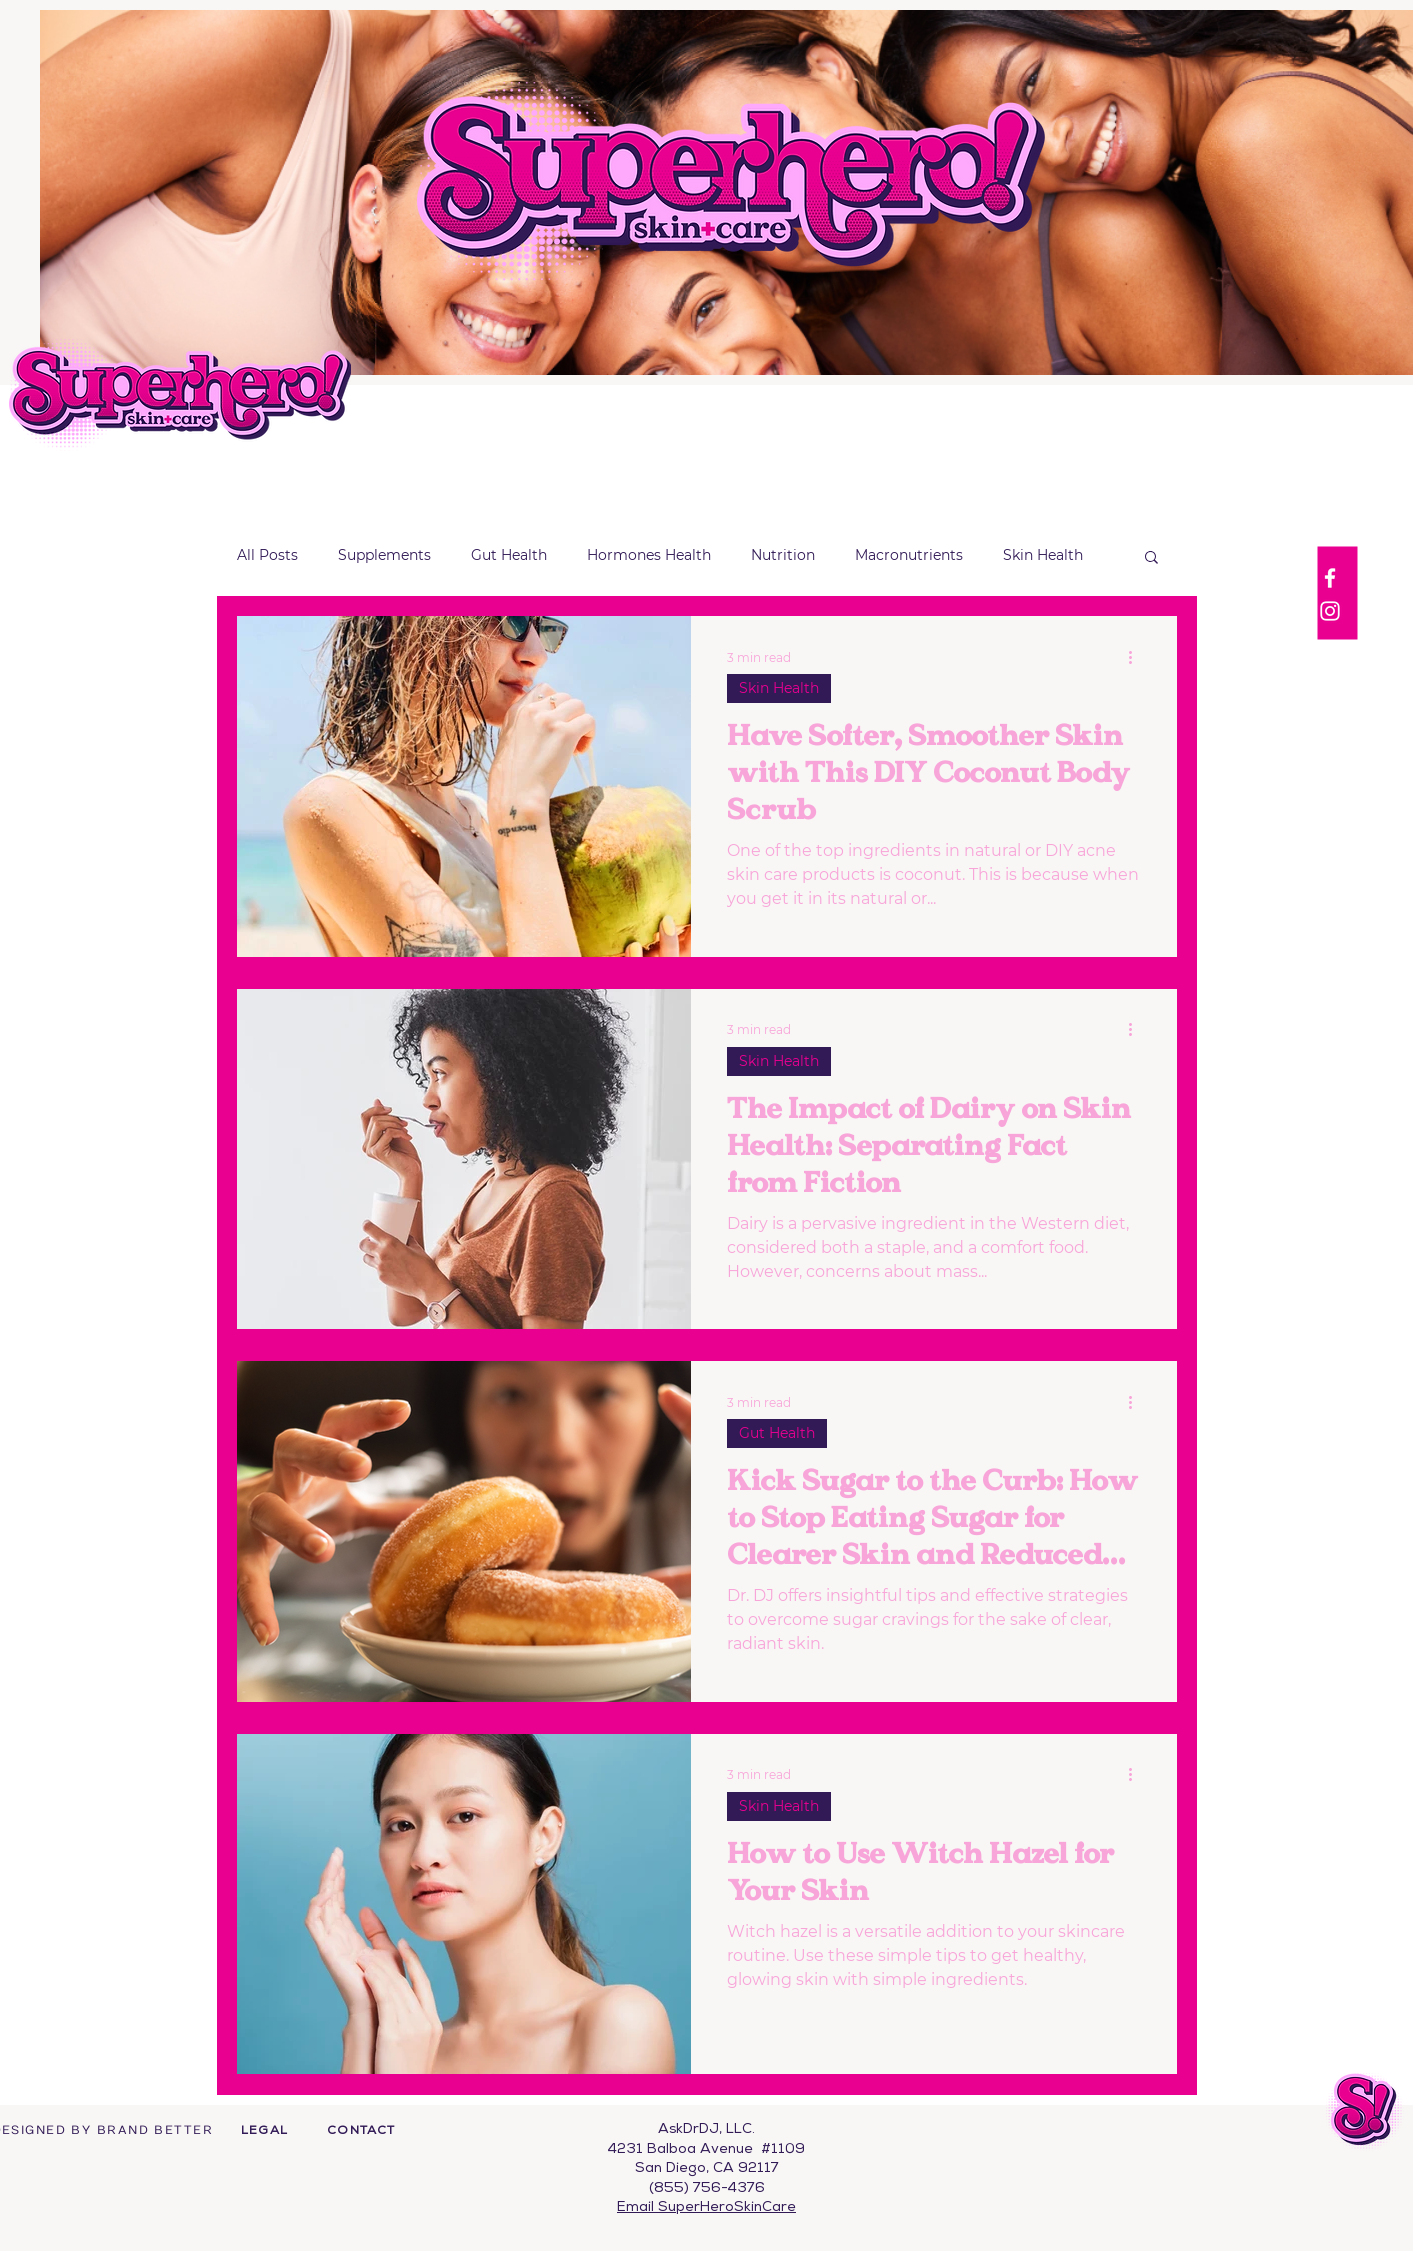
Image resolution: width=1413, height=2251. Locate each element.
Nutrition (783, 555)
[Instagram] (1330, 611)
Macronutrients (909, 555)
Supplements (384, 555)
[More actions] (1138, 657)
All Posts (267, 555)
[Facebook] (1330, 578)
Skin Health (1043, 555)
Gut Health (509, 555)
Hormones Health (649, 555)
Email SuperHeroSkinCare (706, 2207)
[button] (1151, 558)
